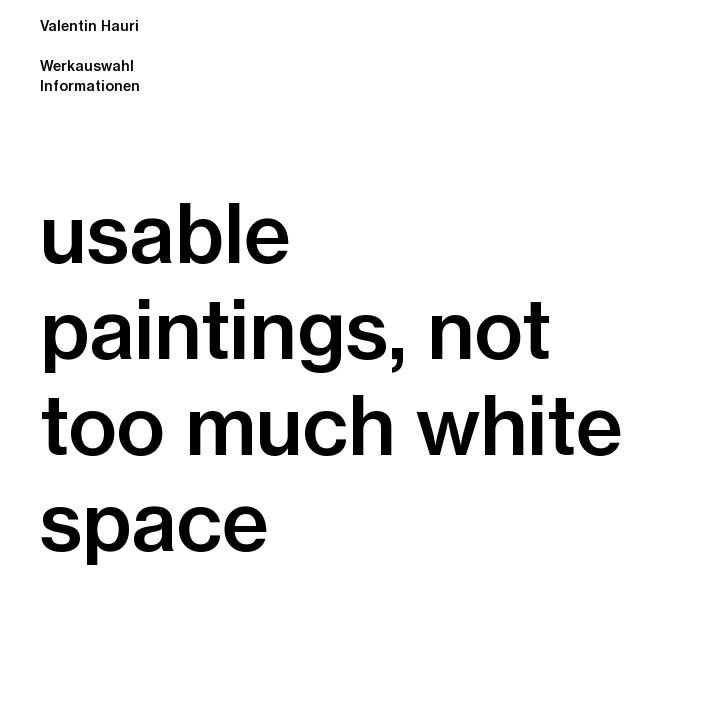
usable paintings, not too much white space (331, 377)
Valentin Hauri (89, 23)
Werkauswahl (87, 66)
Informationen (90, 86)
